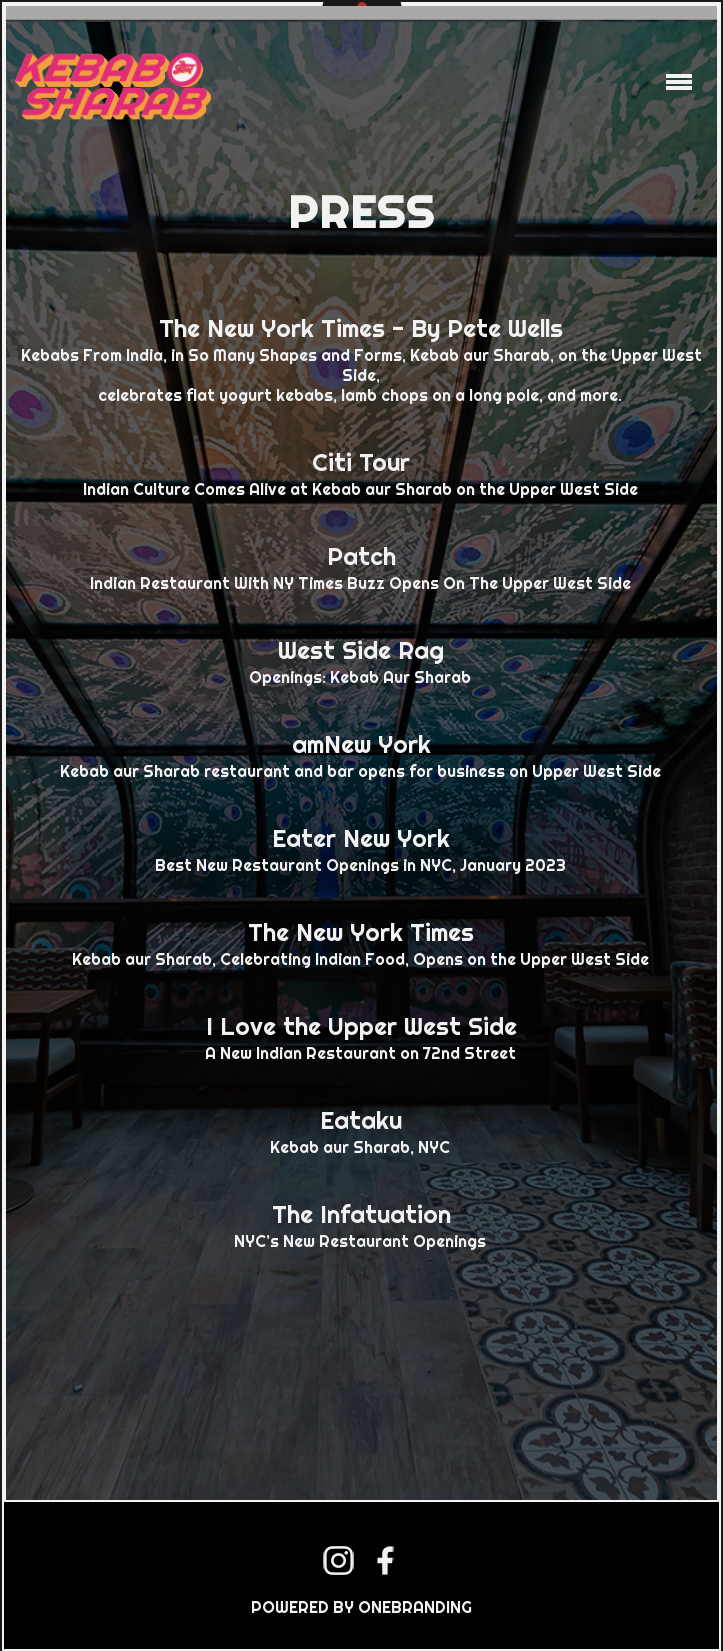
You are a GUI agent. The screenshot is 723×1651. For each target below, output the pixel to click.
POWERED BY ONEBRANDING (361, 1607)
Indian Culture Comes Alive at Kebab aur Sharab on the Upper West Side (361, 472)
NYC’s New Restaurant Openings (361, 1224)
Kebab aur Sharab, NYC (361, 1130)
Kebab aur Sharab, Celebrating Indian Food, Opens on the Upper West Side (361, 942)
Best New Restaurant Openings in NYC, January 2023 (361, 848)
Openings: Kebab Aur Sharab (361, 660)
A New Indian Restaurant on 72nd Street (361, 1036)
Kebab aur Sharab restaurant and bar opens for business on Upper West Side (361, 754)
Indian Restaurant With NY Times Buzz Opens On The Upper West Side (361, 566)
